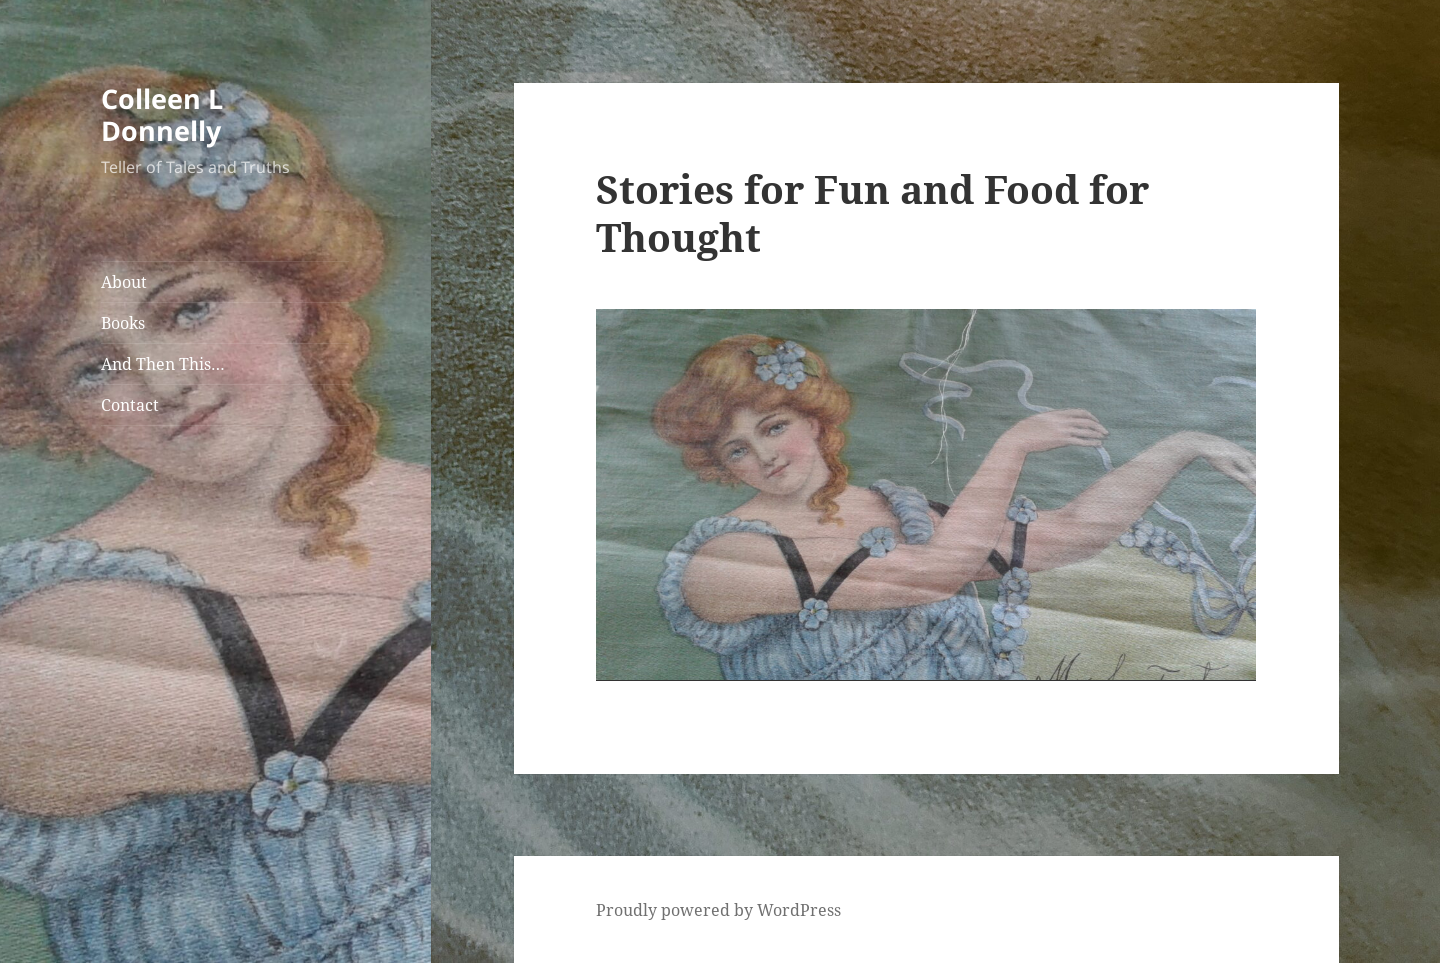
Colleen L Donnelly (162, 114)
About (124, 282)
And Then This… (163, 364)
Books (123, 323)
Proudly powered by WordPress (718, 910)
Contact (130, 405)
